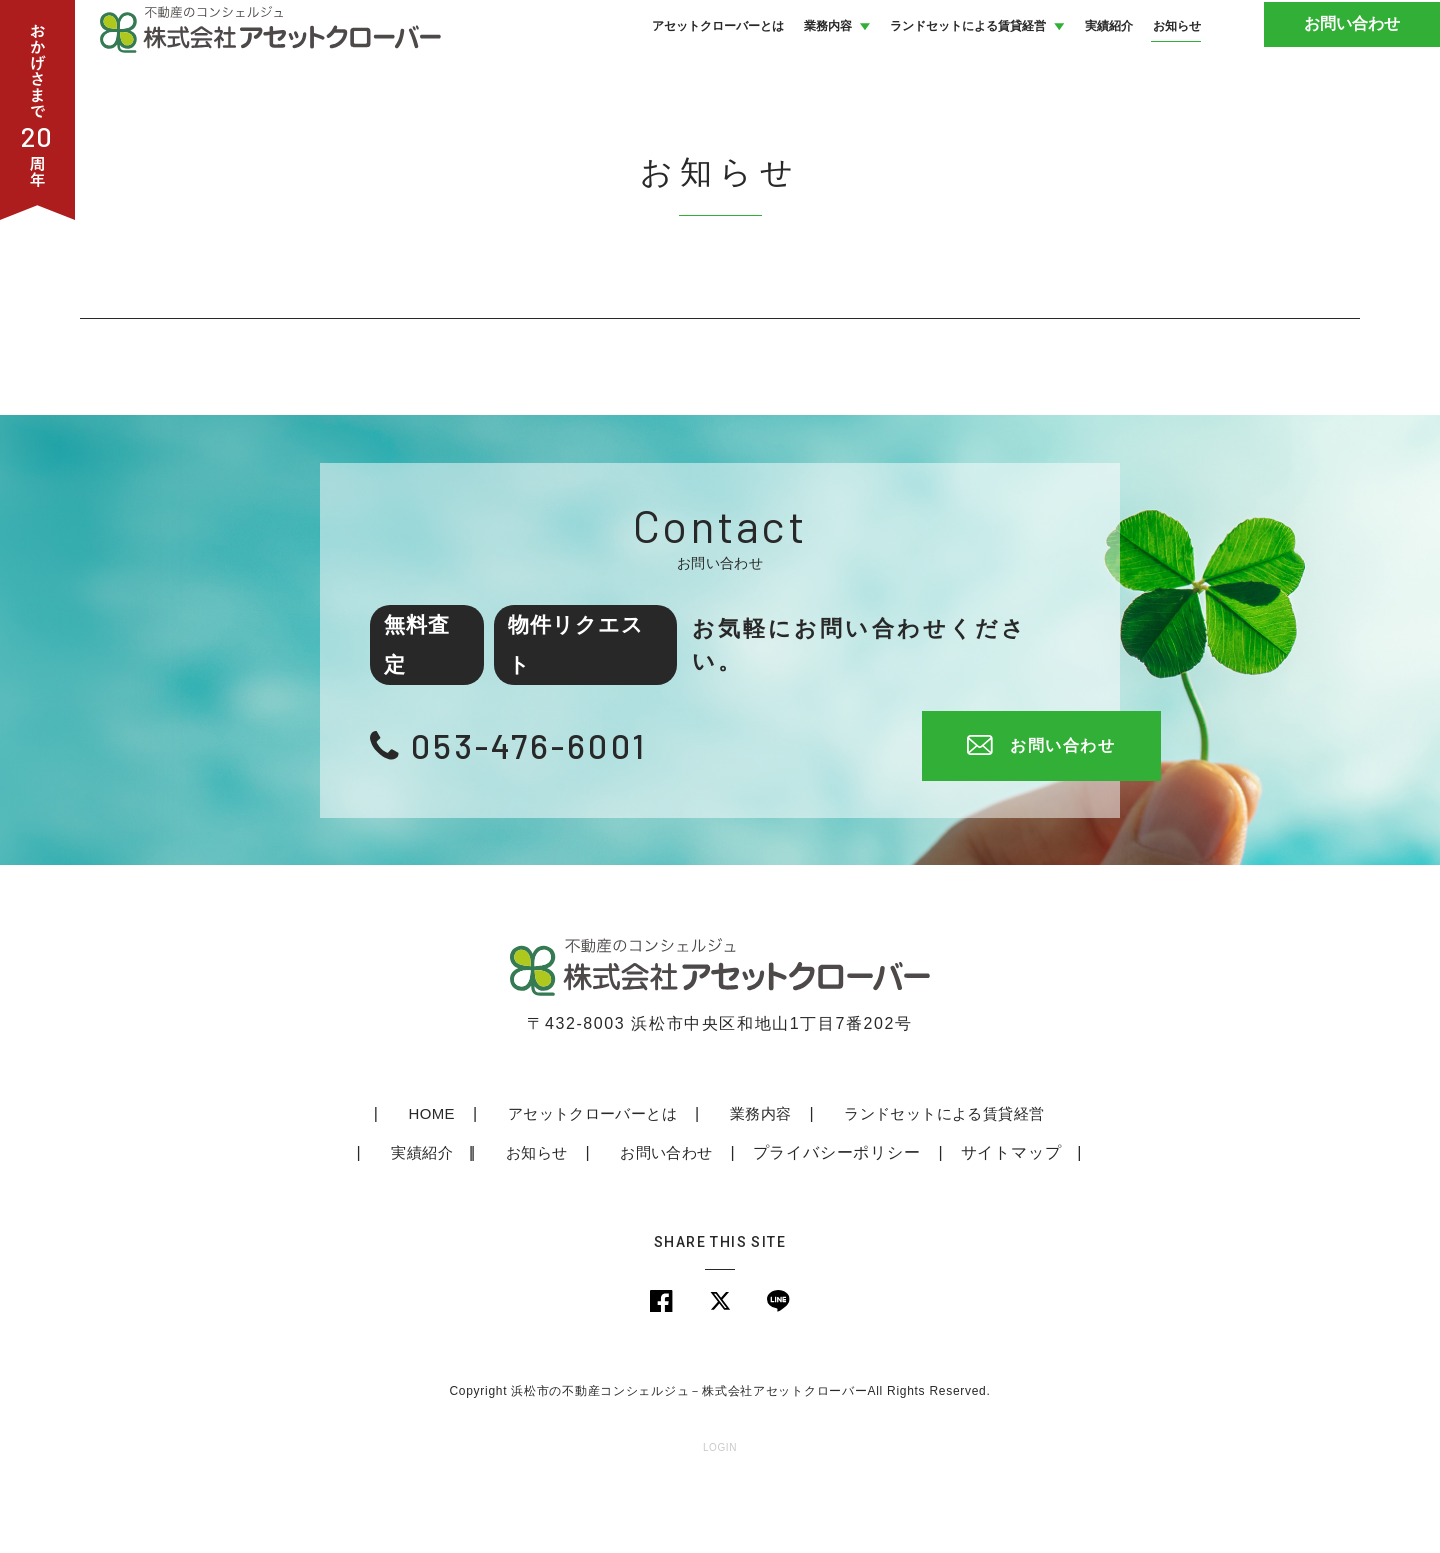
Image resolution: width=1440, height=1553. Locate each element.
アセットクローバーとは (529, 1180)
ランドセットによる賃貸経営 (878, 1180)
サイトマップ (948, 1219)
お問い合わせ (1365, 59)
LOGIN (720, 1517)
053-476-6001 (543, 812)
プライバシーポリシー (774, 1219)
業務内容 (695, 1180)
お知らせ (475, 1219)
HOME (371, 1180)
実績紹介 (1060, 1180)
